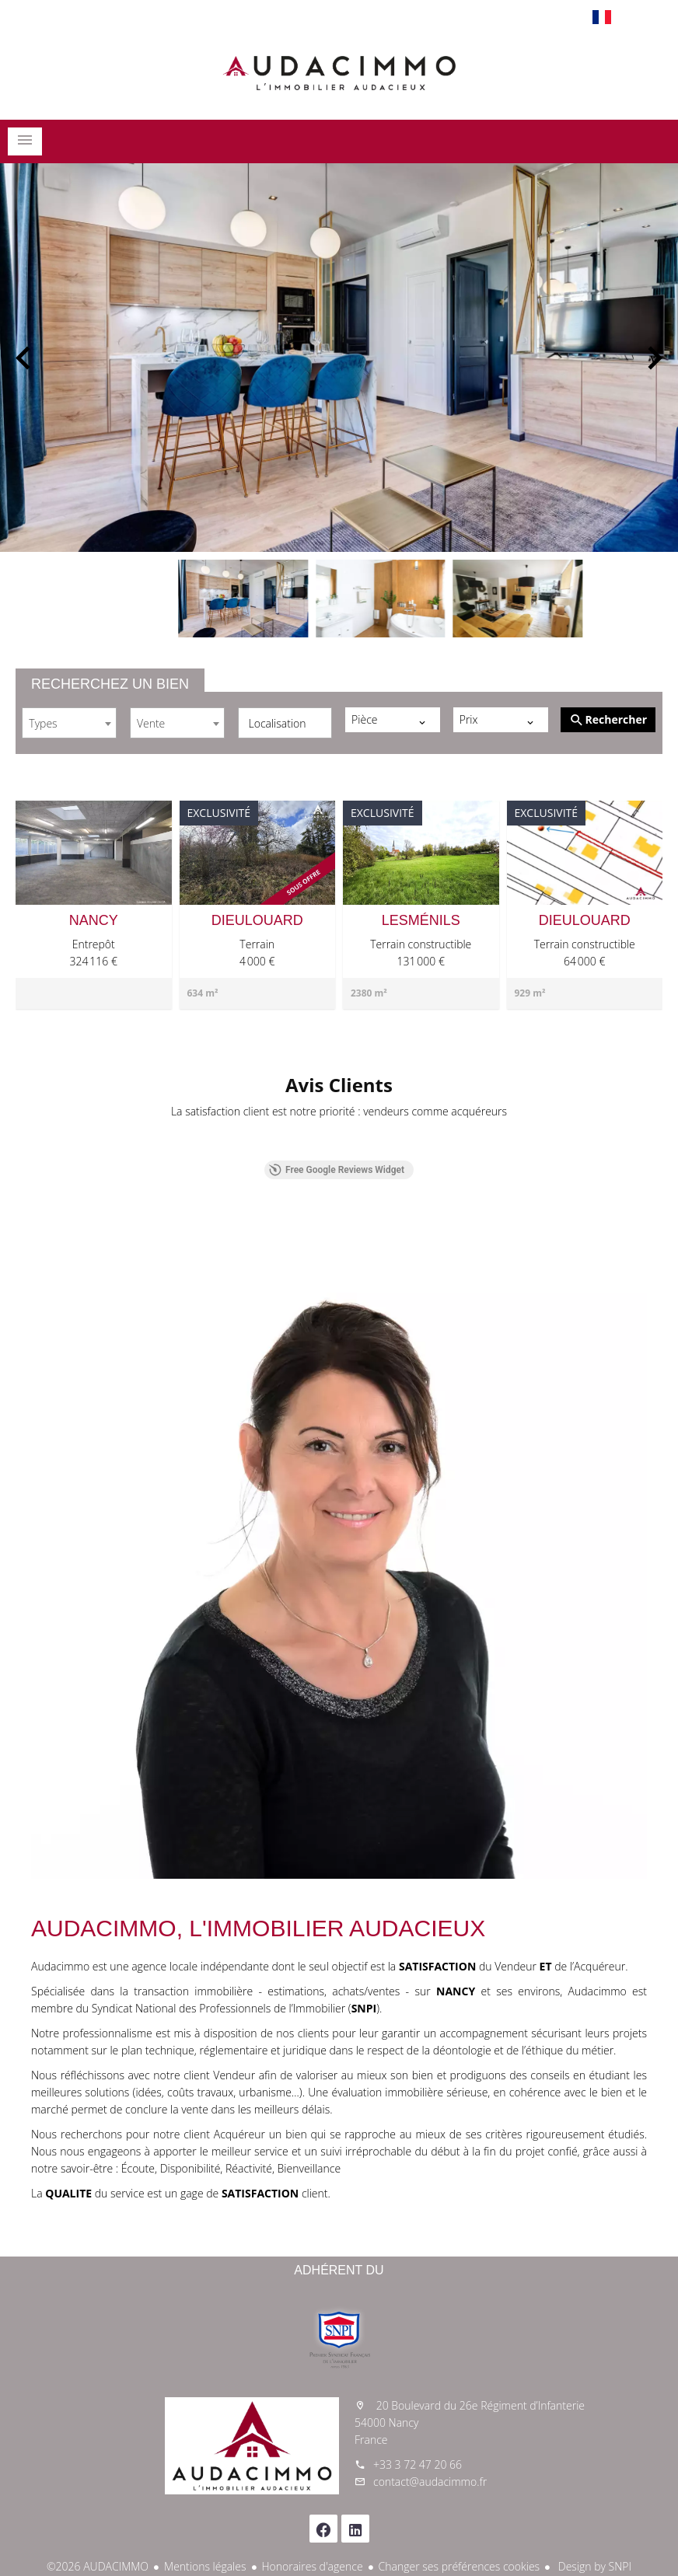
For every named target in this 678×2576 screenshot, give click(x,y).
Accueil (339, 73)
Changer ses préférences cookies (459, 2566)
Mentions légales (205, 2566)
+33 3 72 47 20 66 (417, 2464)
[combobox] (69, 722)
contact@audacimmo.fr (430, 2481)
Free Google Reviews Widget (336, 1170)
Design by (593, 2566)
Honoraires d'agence (312, 2566)
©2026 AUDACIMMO (98, 2566)
